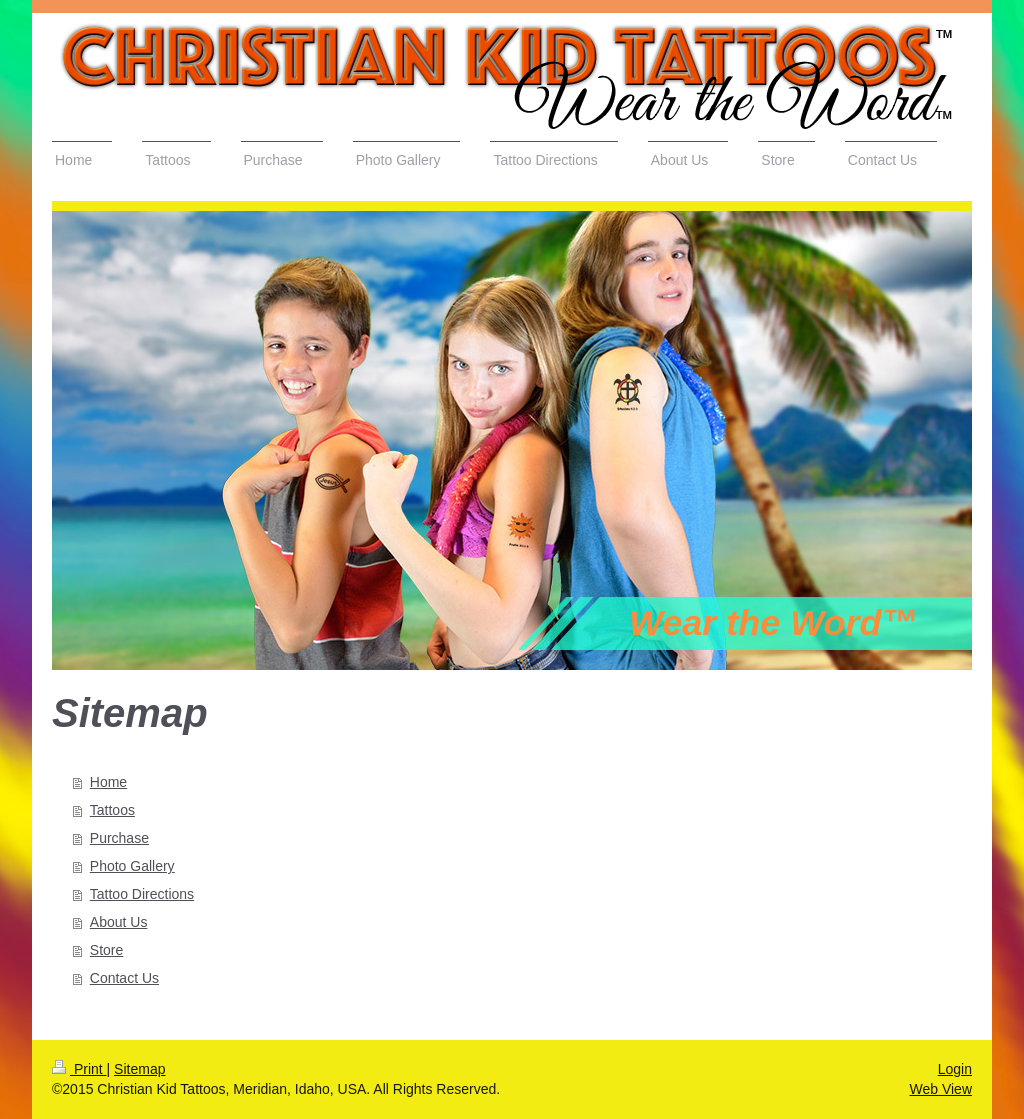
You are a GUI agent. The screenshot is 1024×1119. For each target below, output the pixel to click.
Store (106, 950)
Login (955, 1069)
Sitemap (139, 1069)
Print (79, 1069)
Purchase (119, 838)
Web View (940, 1089)
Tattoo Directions (142, 894)
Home (108, 782)
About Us (119, 922)
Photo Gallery (132, 866)
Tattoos (112, 810)
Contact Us (124, 978)
